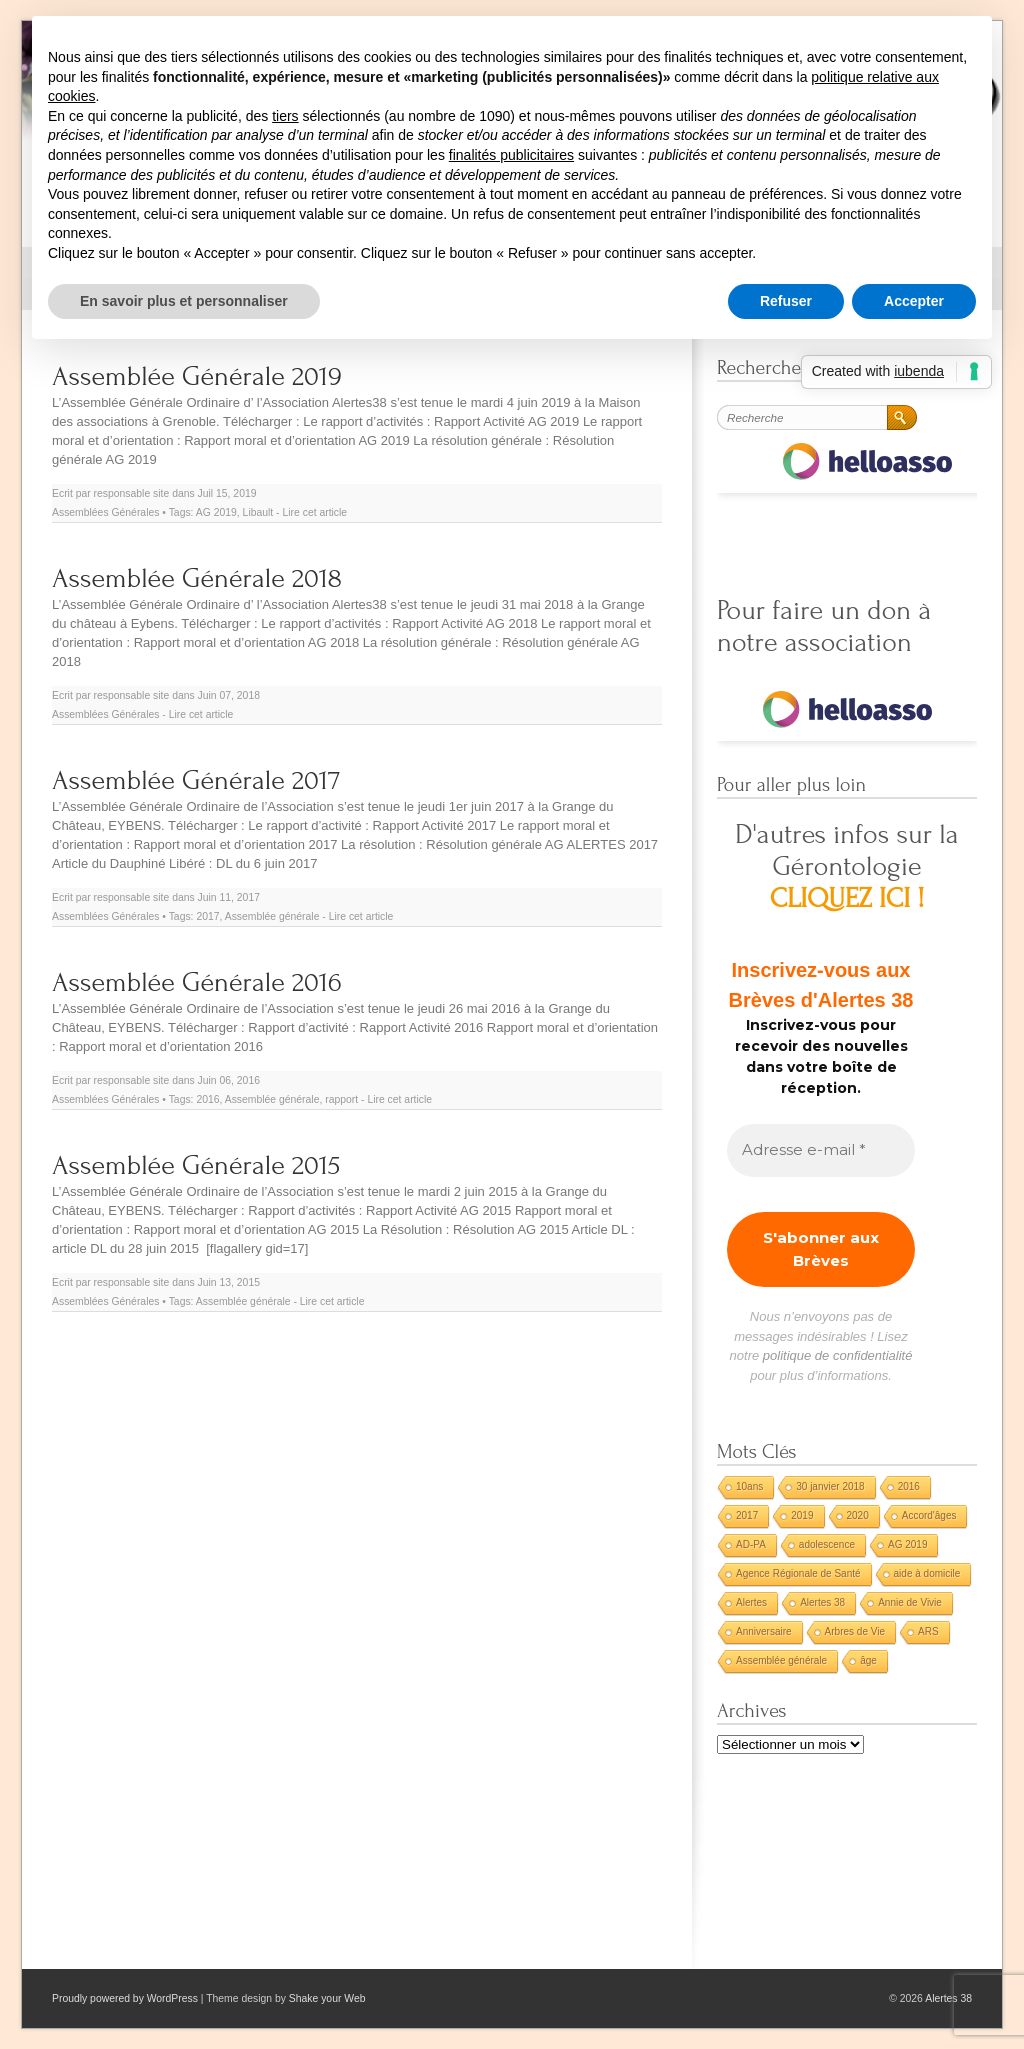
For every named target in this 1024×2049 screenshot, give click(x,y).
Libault (258, 512)
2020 (858, 1515)
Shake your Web (327, 1998)
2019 (802, 1515)
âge (868, 1660)
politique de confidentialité (838, 1355)
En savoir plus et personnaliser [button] (184, 301)
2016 (207, 1099)
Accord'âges (929, 1515)
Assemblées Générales (105, 512)
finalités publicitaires (511, 155)
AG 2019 (216, 512)
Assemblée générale (272, 916)
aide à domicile (927, 1573)
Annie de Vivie (910, 1602)
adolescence (827, 1544)
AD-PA (751, 1544)
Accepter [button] (914, 301)
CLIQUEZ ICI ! (847, 898)
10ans (749, 1486)
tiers (285, 116)
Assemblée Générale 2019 (197, 376)
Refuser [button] (786, 301)
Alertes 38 (822, 1602)
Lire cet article (314, 512)
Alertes (751, 1602)
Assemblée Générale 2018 (197, 578)
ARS (928, 1631)
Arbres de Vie (855, 1631)
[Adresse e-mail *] (821, 1150)
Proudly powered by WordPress (125, 1998)
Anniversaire (764, 1631)
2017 (207, 916)
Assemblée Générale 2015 (196, 1165)
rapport (341, 1099)
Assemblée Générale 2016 (197, 982)
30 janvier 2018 (830, 1486)
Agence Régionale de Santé (798, 1573)
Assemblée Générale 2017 (196, 780)
